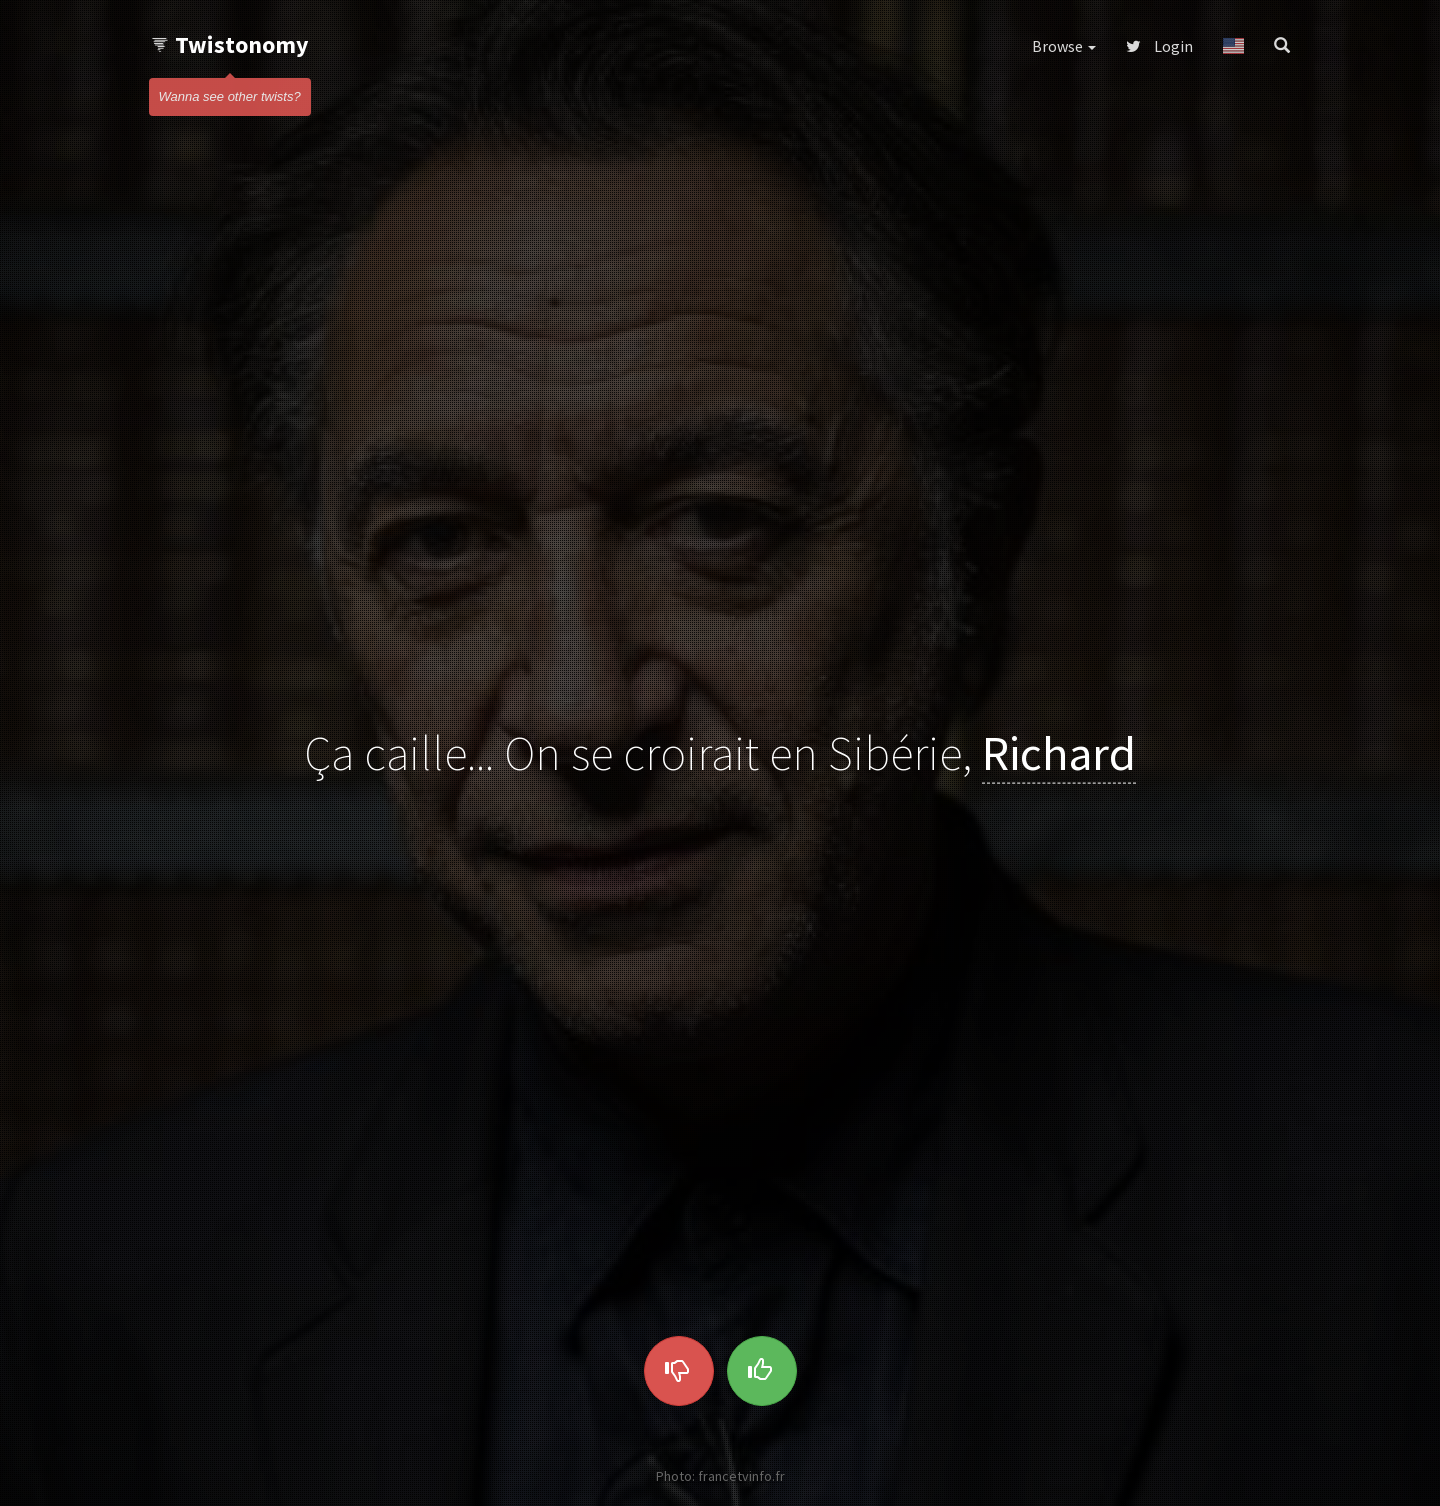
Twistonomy (229, 44)
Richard (1059, 753)
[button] (1233, 46)
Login (1159, 46)
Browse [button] (1064, 46)
